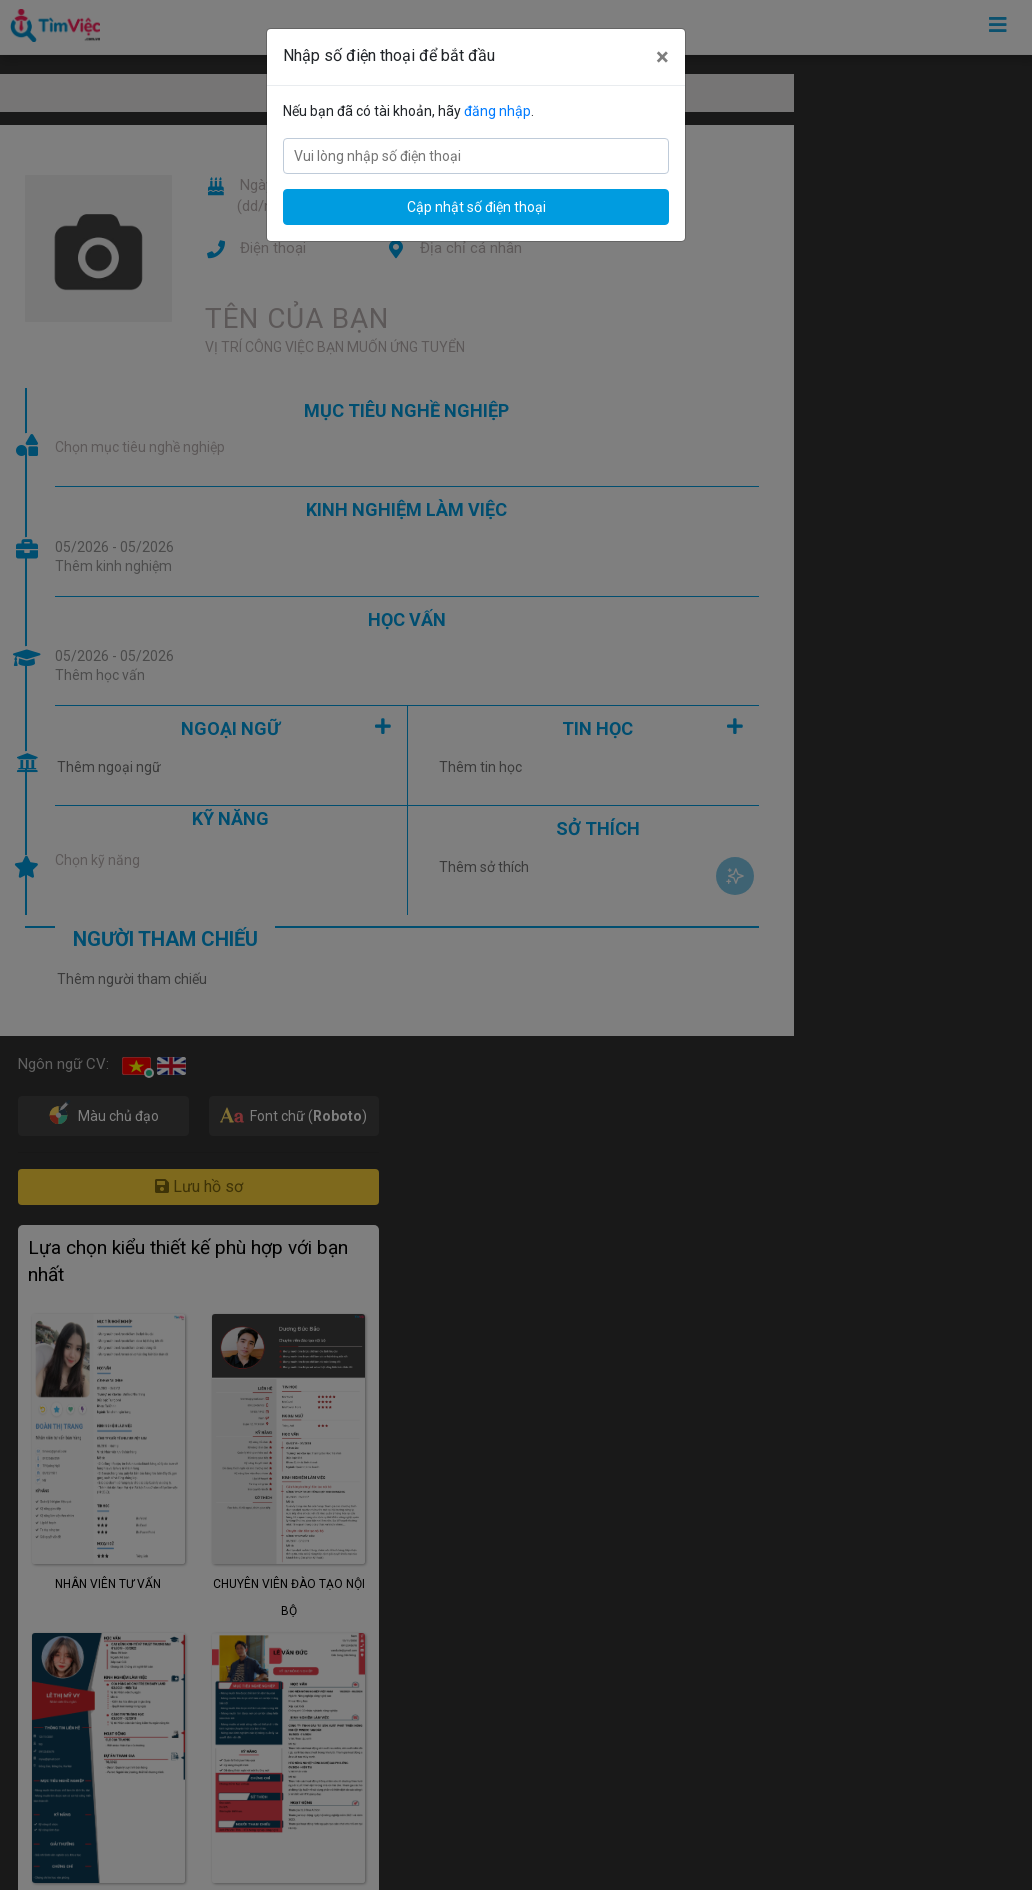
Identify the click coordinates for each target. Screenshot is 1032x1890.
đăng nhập (497, 111)
